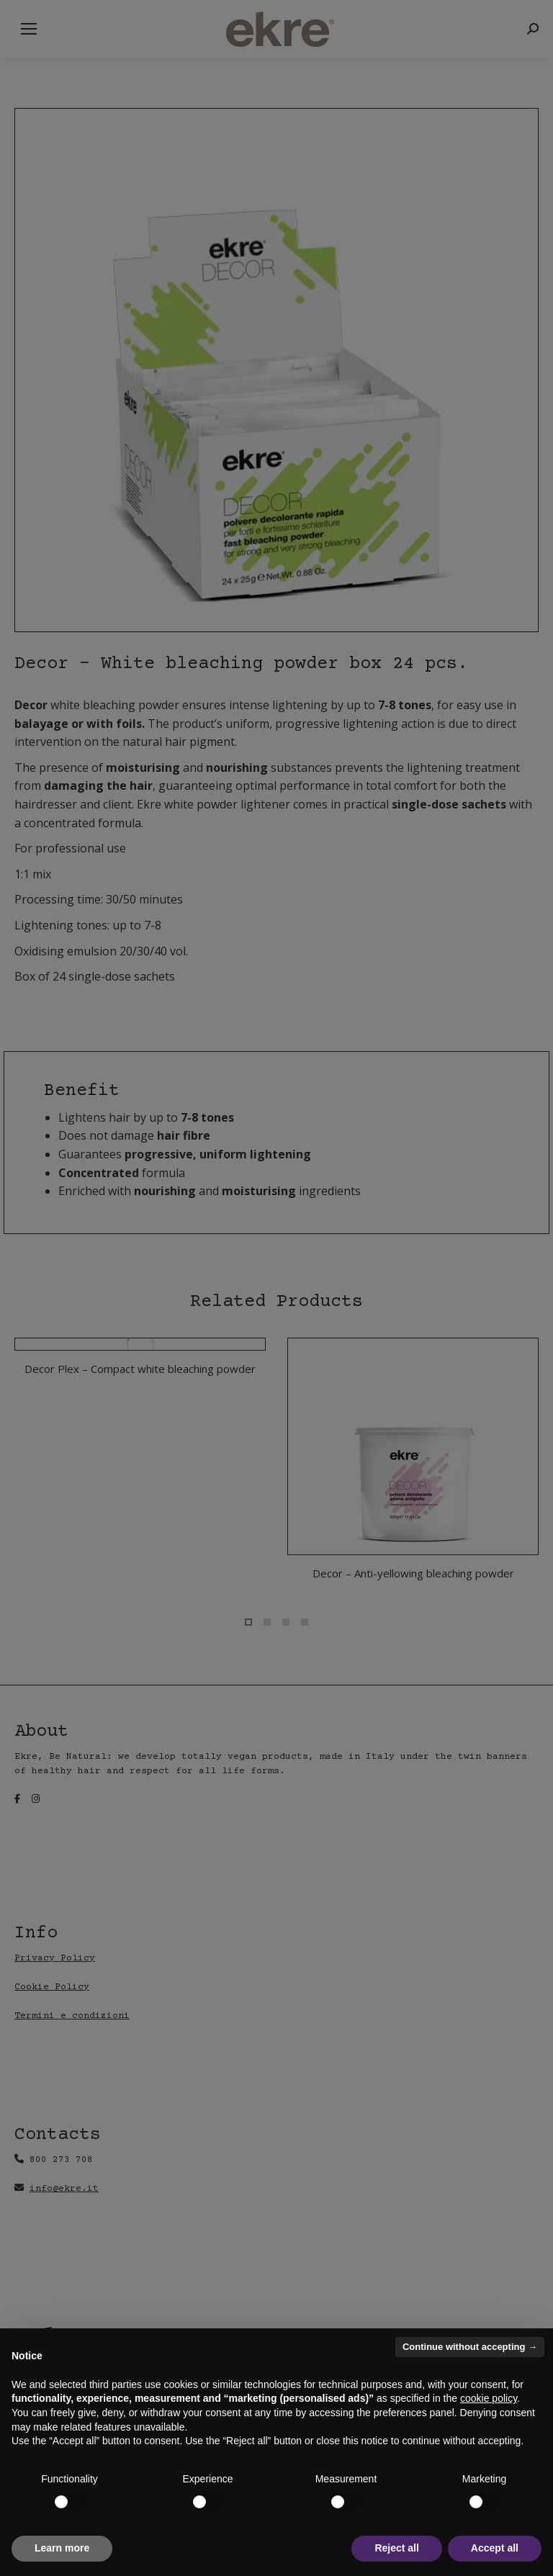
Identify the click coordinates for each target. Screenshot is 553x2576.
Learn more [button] (62, 2548)
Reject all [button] (396, 2548)
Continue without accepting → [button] (470, 2346)
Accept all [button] (494, 2548)
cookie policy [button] (488, 2398)
